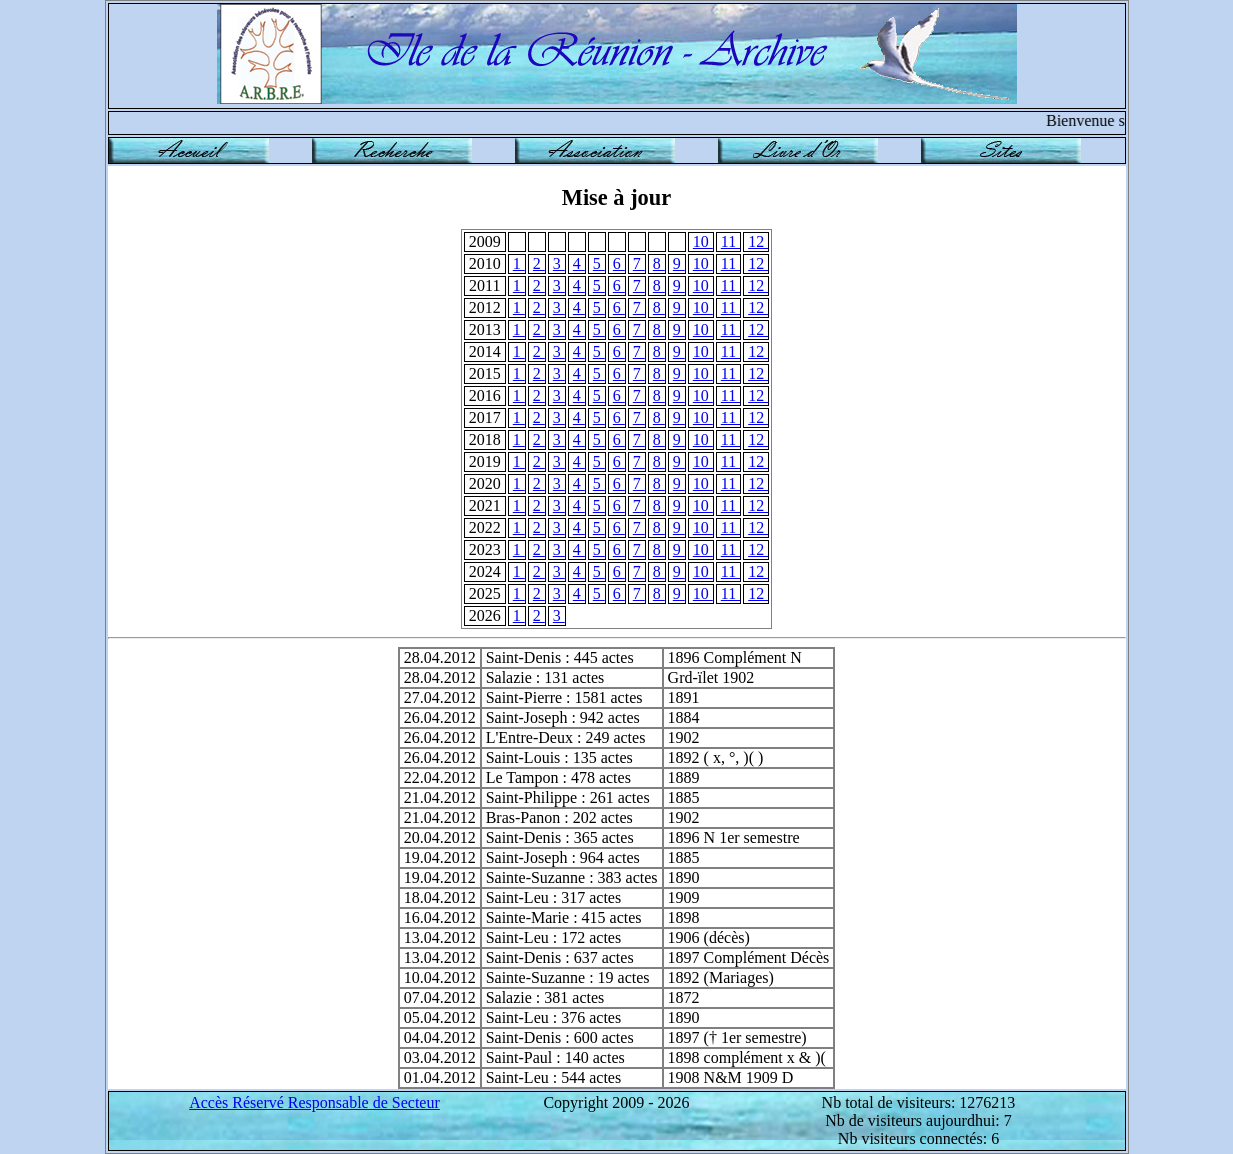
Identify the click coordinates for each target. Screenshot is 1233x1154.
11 (730, 241)
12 (758, 241)
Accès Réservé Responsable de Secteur (314, 1102)
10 (703, 241)
